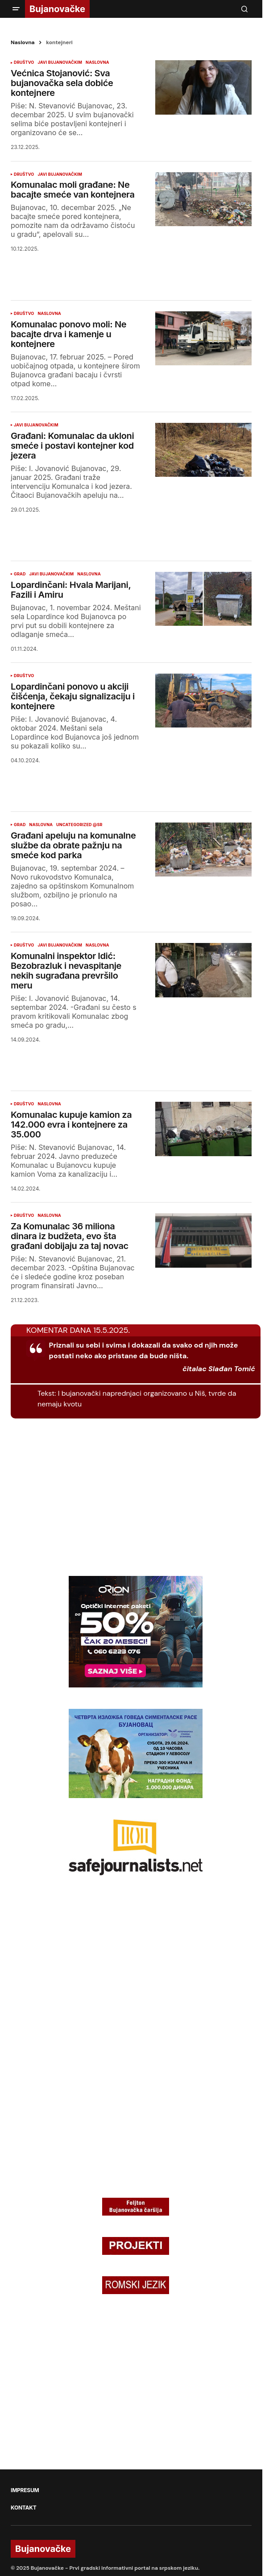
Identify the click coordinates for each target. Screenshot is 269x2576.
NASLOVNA (97, 62)
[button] (16, 9)
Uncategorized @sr (79, 825)
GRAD (20, 574)
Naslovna (23, 42)
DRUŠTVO (24, 62)
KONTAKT (23, 2508)
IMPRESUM (25, 2490)
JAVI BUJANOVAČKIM (59, 62)
